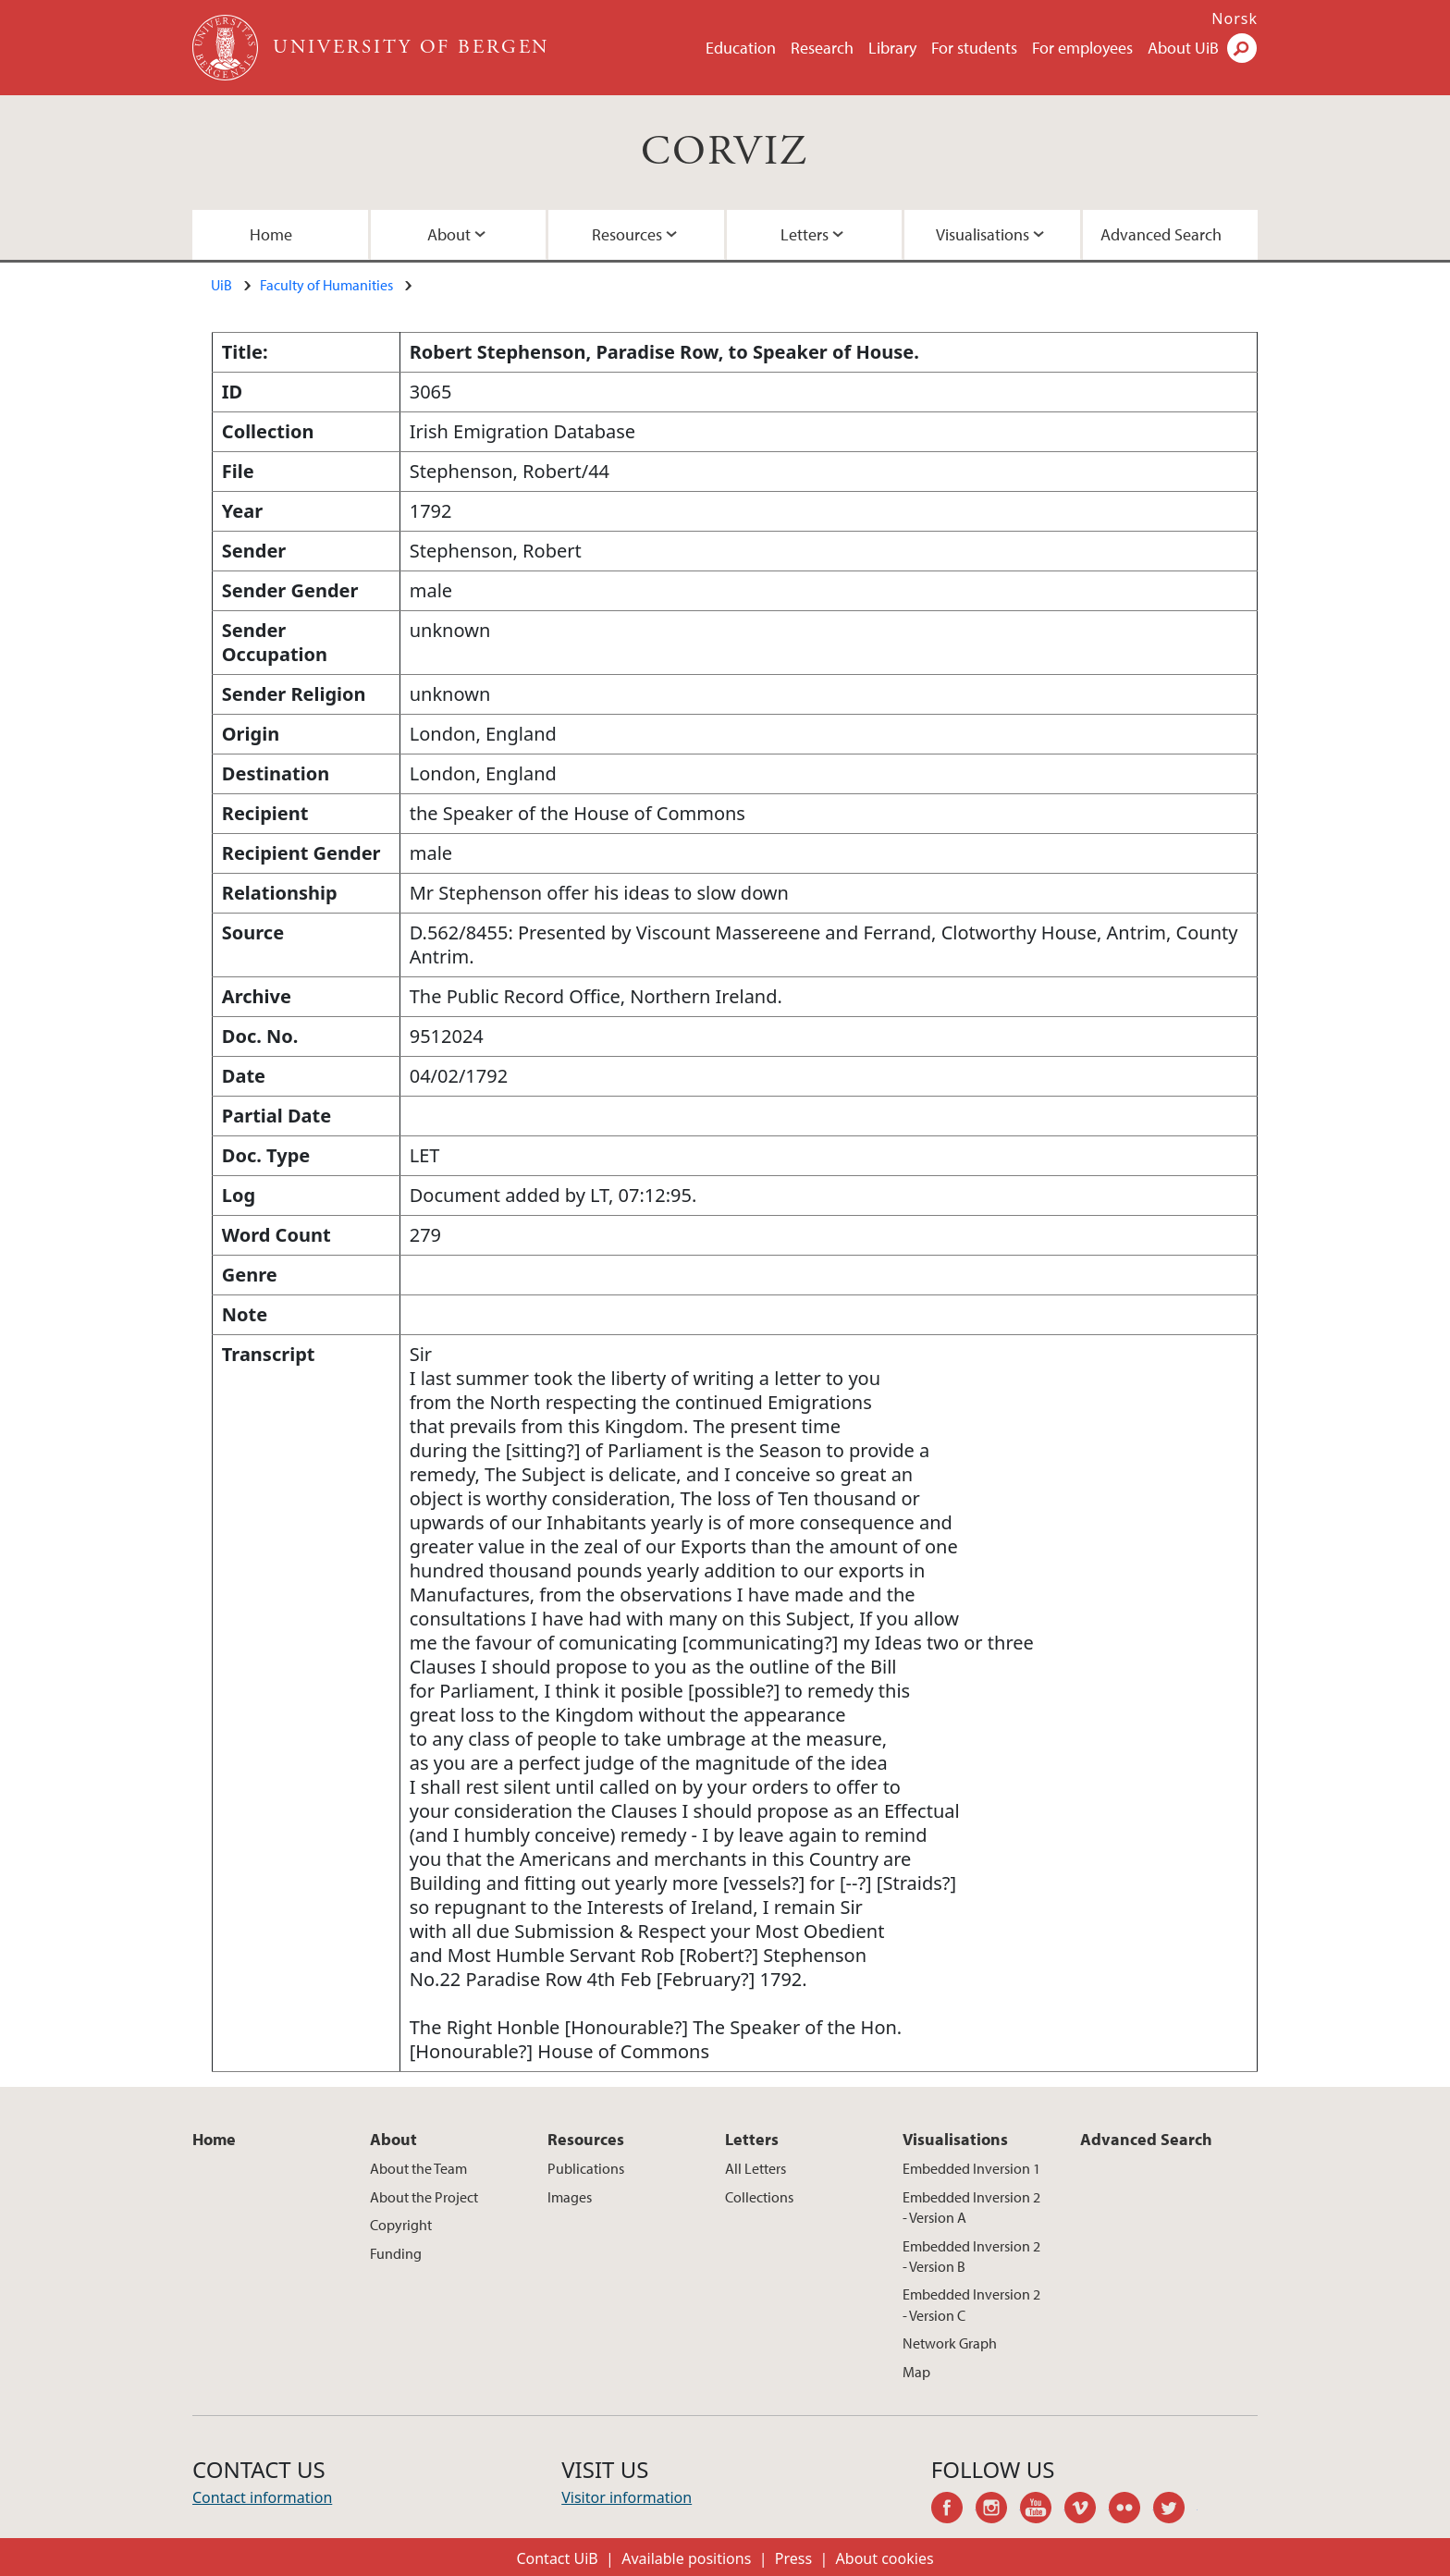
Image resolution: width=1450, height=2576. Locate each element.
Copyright (401, 2224)
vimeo (1086, 2510)
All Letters (755, 2168)
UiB (221, 285)
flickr (1131, 2510)
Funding (396, 2253)
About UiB (1183, 47)
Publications (585, 2168)
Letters (804, 234)
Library (892, 47)
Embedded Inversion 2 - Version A (971, 2207)
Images (569, 2197)
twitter (1175, 2510)
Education (741, 47)
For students (974, 47)
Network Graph (950, 2343)
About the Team (418, 2168)
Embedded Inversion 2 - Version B (971, 2256)
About (449, 234)
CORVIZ (724, 152)
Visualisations (982, 234)
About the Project (424, 2197)
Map (916, 2371)
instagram (998, 2510)
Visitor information (626, 2497)
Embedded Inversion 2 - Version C (971, 2304)
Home (271, 234)
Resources (627, 234)
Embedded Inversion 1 (971, 2168)
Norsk (1234, 18)
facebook (953, 2510)
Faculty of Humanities (326, 285)
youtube (1042, 2510)
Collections (759, 2197)
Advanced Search (1161, 234)
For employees (1082, 47)
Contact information (262, 2497)
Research (822, 47)
